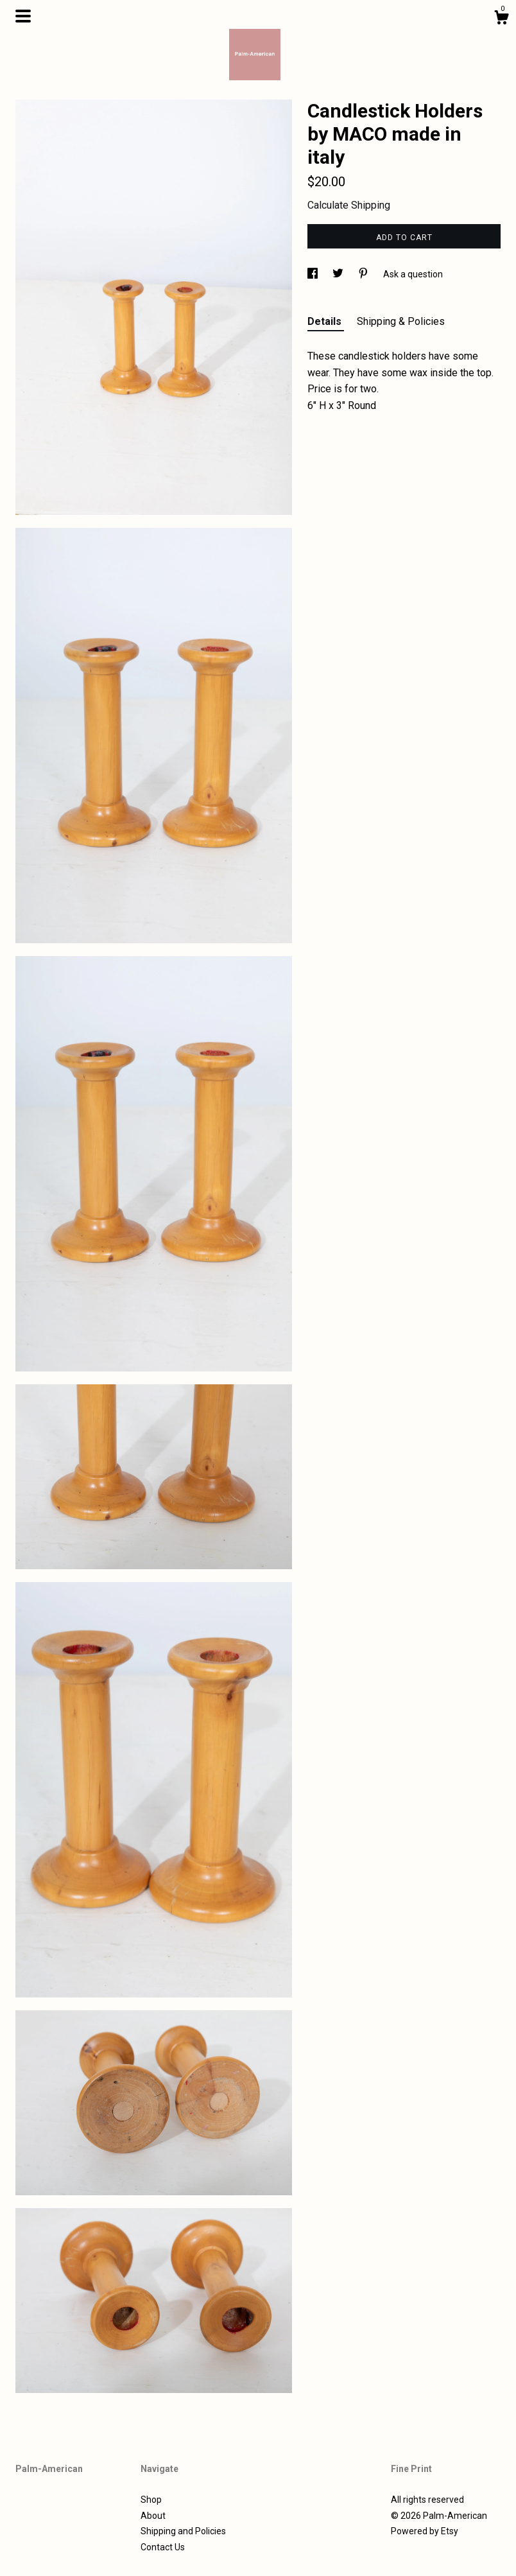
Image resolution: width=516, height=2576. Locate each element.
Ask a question (413, 274)
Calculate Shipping (348, 205)
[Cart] (501, 19)
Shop (151, 2499)
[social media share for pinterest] (364, 274)
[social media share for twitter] (338, 274)
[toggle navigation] (23, 16)
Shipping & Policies (401, 321)
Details (325, 321)
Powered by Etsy (424, 2531)
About (153, 2516)
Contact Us (163, 2547)
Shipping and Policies (183, 2531)
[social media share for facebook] (313, 274)
